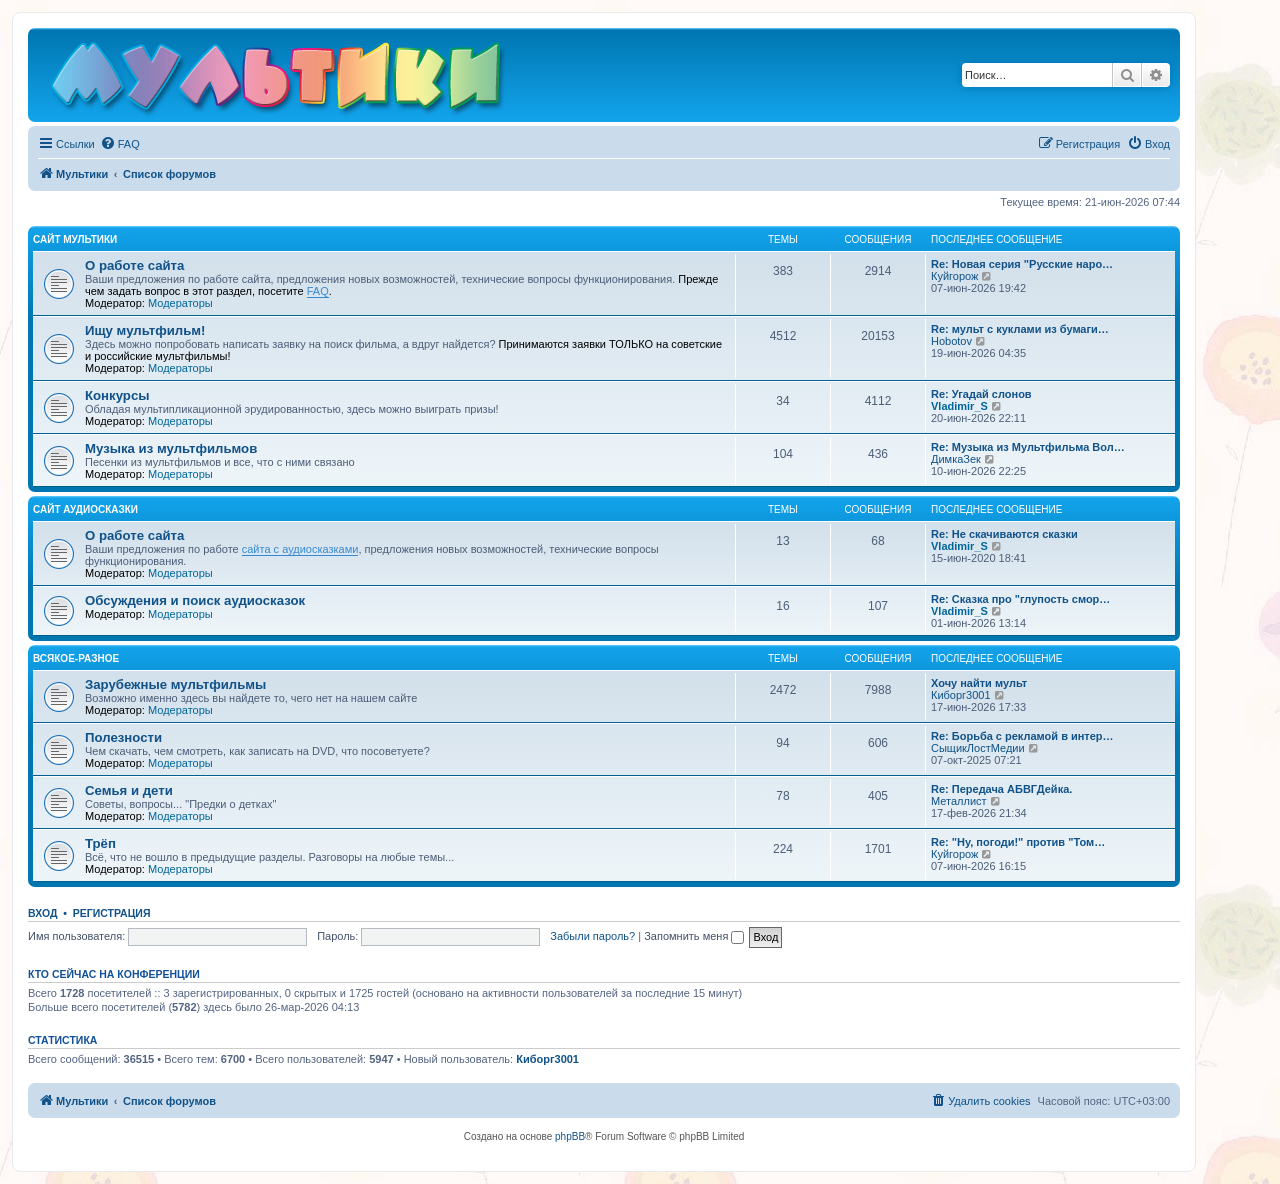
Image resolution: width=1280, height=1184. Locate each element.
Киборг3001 (961, 695)
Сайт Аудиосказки (85, 509)
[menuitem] (120, 144)
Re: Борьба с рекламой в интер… (1022, 736)
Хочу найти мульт (979, 683)
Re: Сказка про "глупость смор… (1020, 599)
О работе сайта (134, 265)
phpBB (570, 1136)
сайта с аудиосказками (300, 549)
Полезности (123, 737)
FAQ (318, 291)
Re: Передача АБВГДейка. (1001, 789)
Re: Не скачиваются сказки (1004, 534)
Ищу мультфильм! (145, 330)
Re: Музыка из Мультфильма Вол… (1028, 447)
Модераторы (180, 303)
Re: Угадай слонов (981, 394)
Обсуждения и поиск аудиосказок (195, 600)
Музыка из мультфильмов (171, 448)
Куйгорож (954, 276)
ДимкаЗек (956, 459)
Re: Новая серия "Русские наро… (1022, 264)
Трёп (100, 843)
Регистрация (112, 913)
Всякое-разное (76, 658)
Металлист (959, 801)
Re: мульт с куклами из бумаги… (1020, 329)
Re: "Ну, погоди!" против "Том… (1018, 842)
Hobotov (951, 341)
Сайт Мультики (75, 239)
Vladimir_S (959, 406)
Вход (42, 913)
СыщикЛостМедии (978, 748)
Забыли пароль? (592, 936)
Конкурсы (117, 395)
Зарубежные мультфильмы (175, 684)
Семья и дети (129, 790)
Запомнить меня (694, 936)
